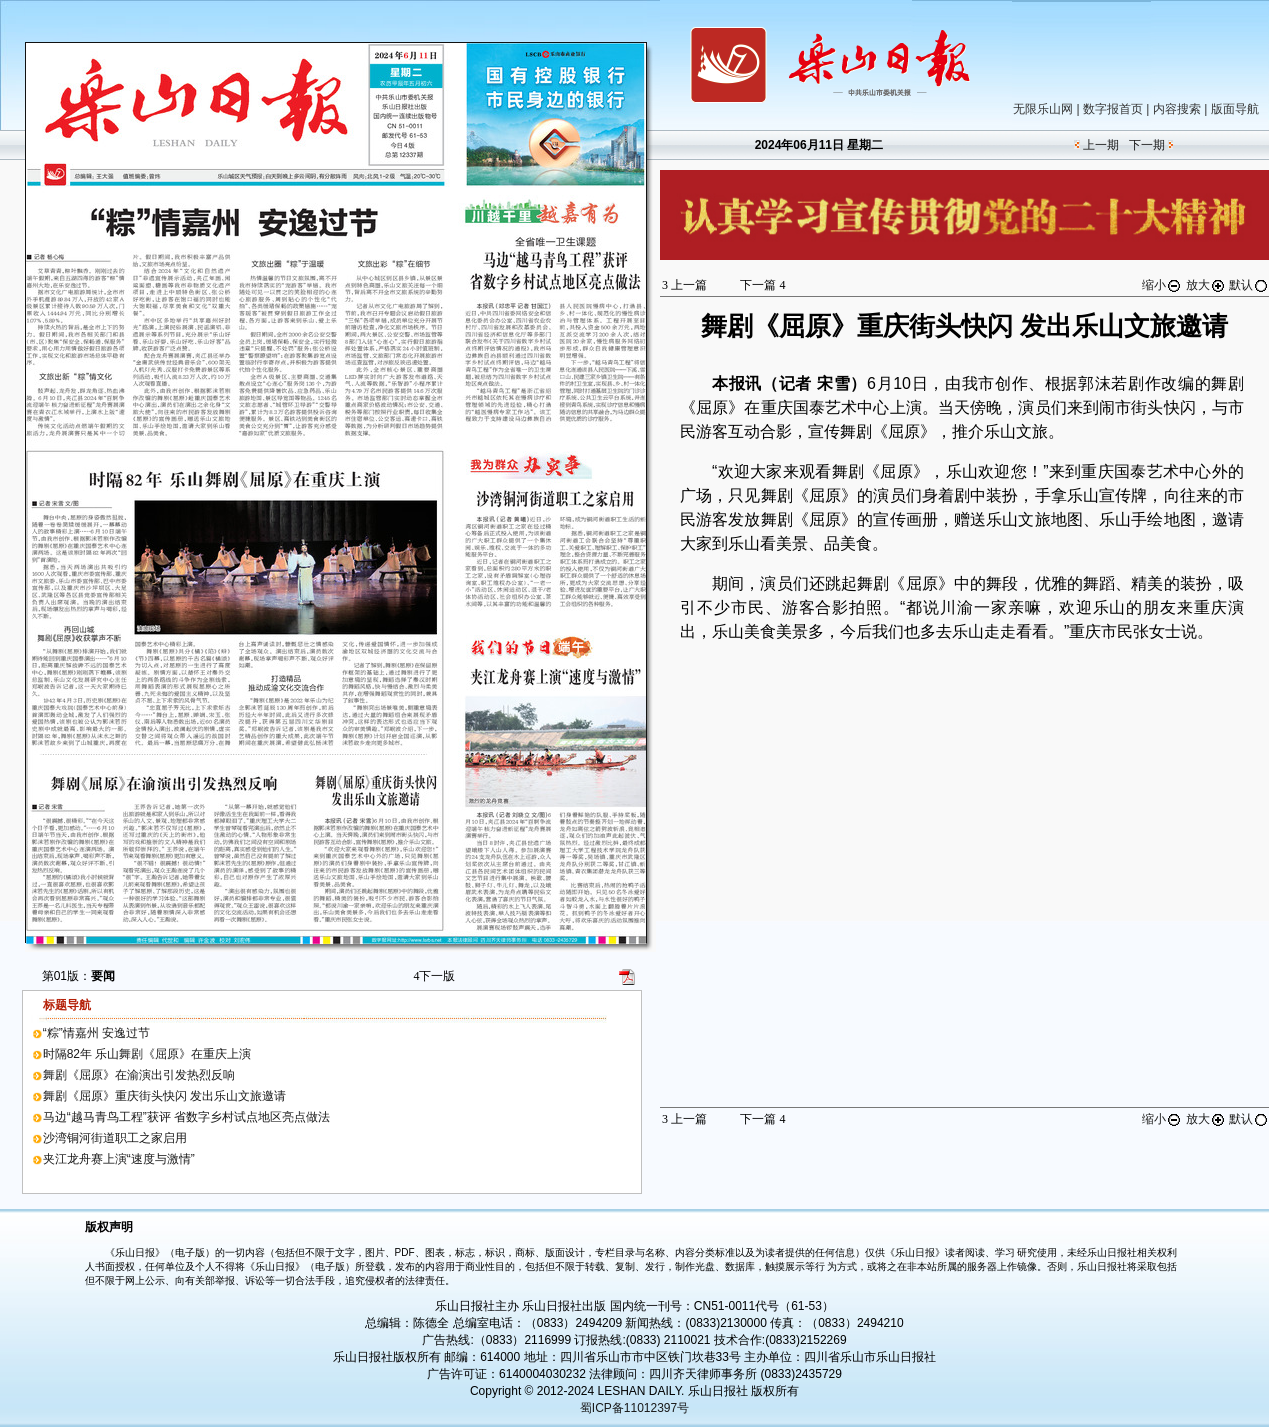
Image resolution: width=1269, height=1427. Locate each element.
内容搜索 (1177, 109)
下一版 (434, 976)
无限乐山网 (1043, 109)
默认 (1249, 285)
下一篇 (762, 285)
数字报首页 (1113, 109)
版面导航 (1235, 109)
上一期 (1101, 145)
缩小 (1162, 285)
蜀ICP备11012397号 (634, 1408)
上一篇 (684, 285)
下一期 (1147, 145)
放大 (1206, 285)
